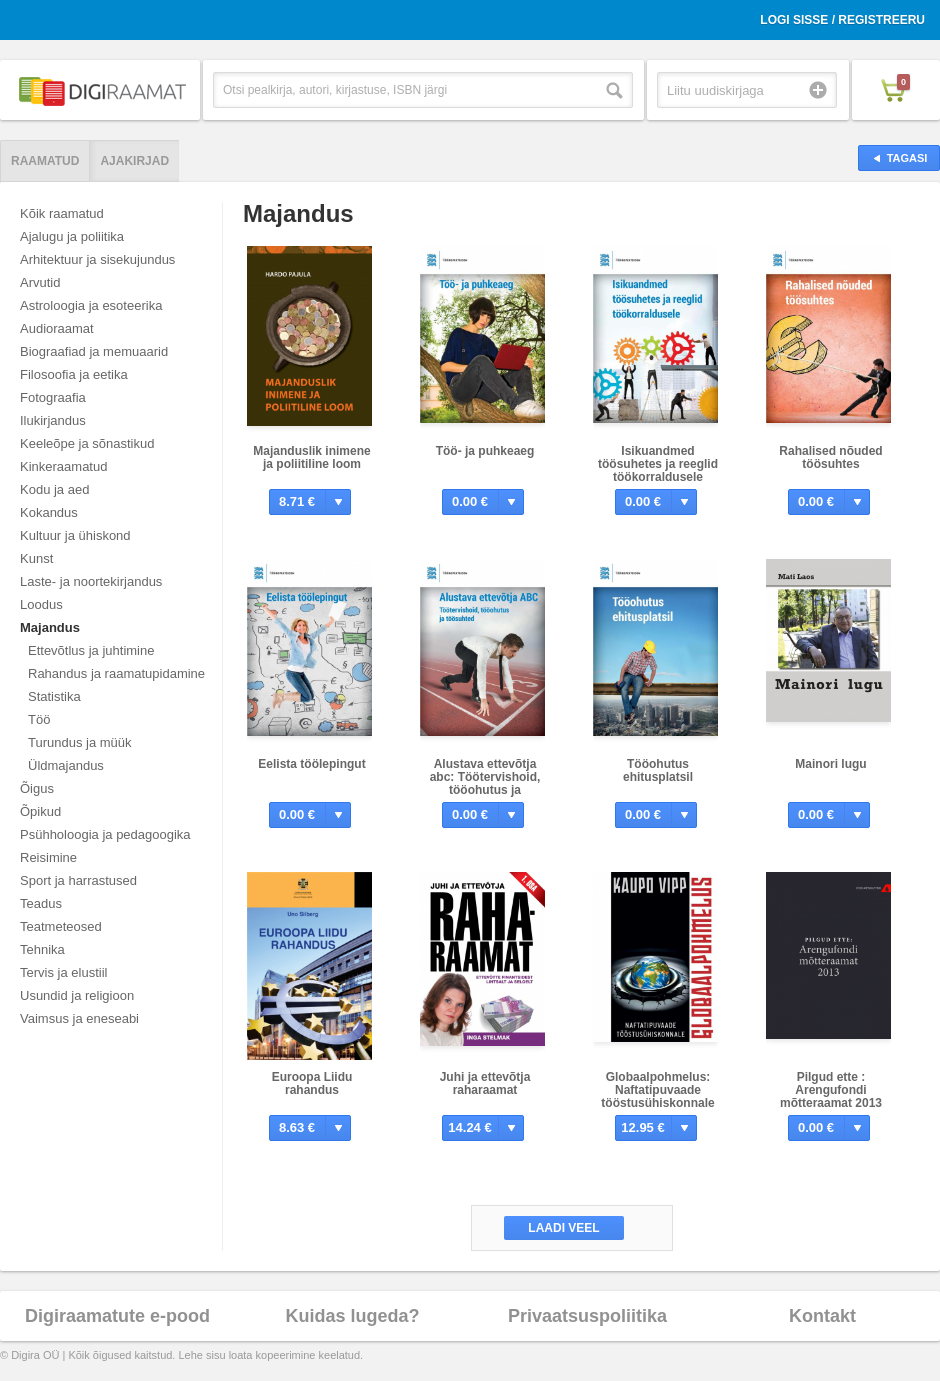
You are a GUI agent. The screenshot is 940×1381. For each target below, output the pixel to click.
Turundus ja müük (80, 742)
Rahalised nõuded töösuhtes (830, 457)
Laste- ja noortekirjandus (91, 581)
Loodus (41, 604)
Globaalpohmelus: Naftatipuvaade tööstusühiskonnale (657, 1090)
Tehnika (42, 949)
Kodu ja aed (54, 489)
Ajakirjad (134, 161)
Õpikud (40, 811)
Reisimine (48, 857)
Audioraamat (57, 328)
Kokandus (49, 512)
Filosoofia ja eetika (74, 374)
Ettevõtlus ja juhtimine (91, 650)
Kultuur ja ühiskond (75, 535)
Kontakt (822, 1316)
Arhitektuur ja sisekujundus (97, 259)
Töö (39, 719)
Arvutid (40, 282)
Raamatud (45, 161)
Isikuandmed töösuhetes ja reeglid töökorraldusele (658, 464)
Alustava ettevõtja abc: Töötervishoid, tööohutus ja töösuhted (485, 783)
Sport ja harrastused (78, 880)
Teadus (41, 903)
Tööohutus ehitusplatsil (658, 770)
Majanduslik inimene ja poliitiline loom (311, 457)
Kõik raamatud (62, 213)
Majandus (50, 627)
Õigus (37, 788)
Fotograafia (53, 397)
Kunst (36, 558)
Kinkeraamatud (63, 466)
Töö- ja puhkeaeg (485, 451)
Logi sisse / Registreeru (842, 20)
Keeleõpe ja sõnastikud (87, 443)
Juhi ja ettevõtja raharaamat (485, 1083)
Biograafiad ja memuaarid (94, 351)
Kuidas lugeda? (352, 1316)
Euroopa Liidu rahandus (312, 1083)
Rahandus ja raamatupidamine (116, 673)
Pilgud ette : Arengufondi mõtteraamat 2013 (831, 1090)
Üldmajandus (66, 765)
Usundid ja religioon (77, 995)
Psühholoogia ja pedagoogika (105, 834)
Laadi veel (563, 1228)
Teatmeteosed (61, 926)
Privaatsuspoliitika (587, 1316)
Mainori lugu (830, 764)
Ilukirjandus (53, 420)
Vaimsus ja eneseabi (79, 1018)
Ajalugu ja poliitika (72, 236)
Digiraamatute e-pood (117, 1316)
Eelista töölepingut (311, 764)
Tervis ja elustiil (63, 972)
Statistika (54, 696)
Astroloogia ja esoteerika (91, 305)
